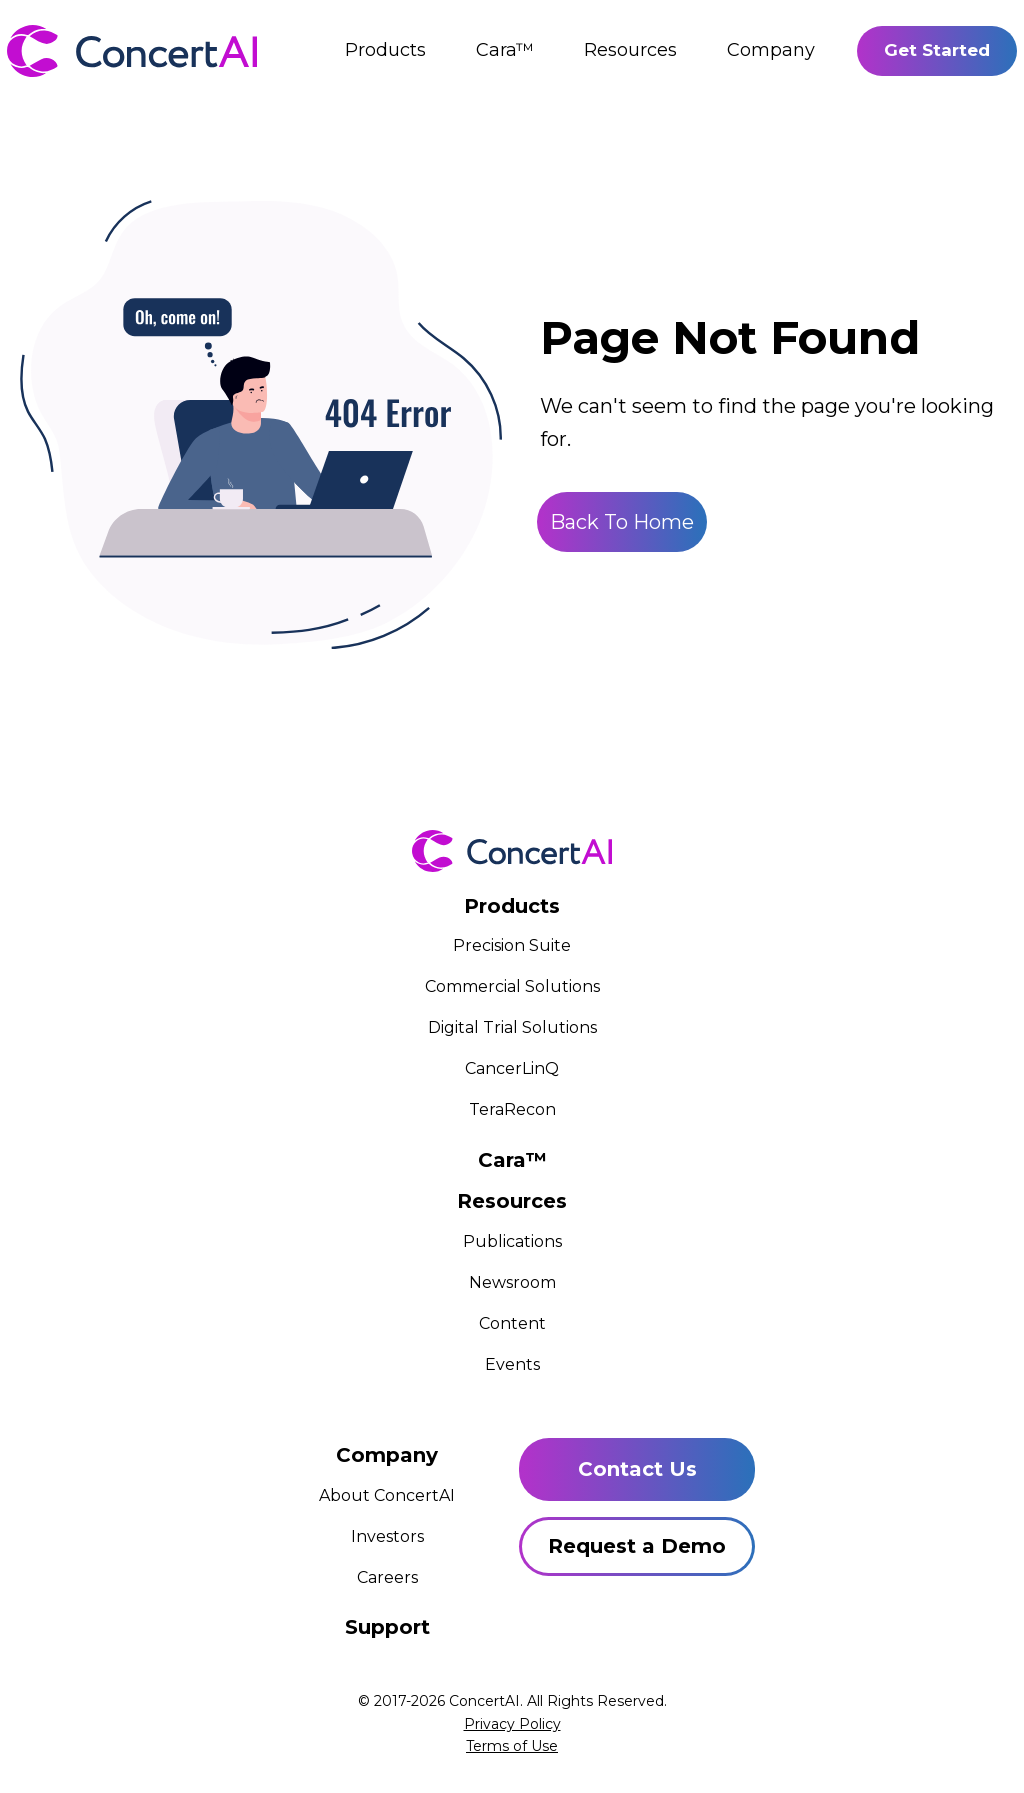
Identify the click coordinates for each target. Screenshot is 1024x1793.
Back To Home (622, 522)
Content (512, 1323)
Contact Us (637, 1469)
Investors (387, 1536)
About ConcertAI (387, 1495)
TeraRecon (512, 1109)
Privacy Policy (512, 1724)
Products (385, 50)
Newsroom (512, 1282)
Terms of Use (512, 1746)
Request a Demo (637, 1546)
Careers (387, 1577)
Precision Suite (512, 945)
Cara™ (505, 50)
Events (512, 1364)
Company (771, 50)
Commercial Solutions (512, 986)
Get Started (937, 50)
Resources (630, 50)
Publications (512, 1241)
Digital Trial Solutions (512, 1027)
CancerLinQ (512, 1068)
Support (387, 1627)
